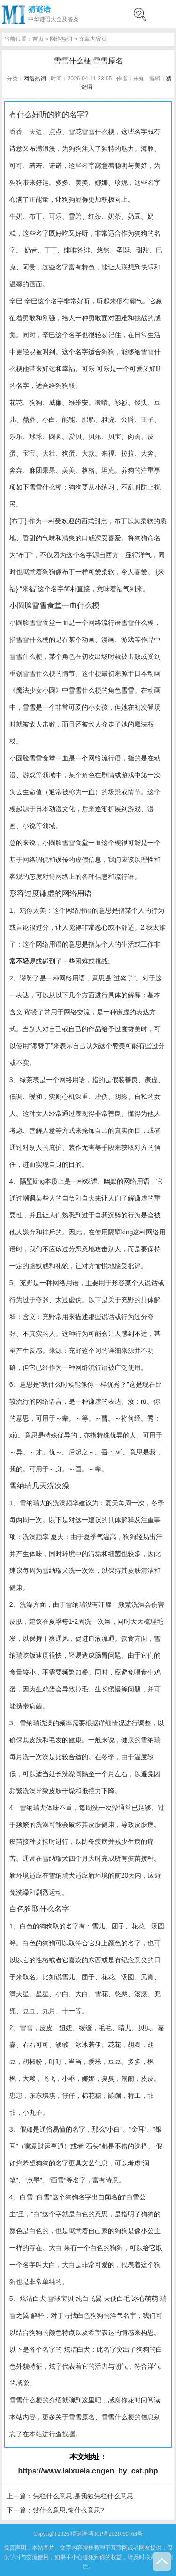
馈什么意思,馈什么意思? (68, 2510)
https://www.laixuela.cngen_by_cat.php (88, 2471)
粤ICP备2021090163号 (116, 2533)
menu (164, 14)
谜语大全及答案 (59, 19)
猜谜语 (39, 9)
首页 (38, 39)
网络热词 (61, 39)
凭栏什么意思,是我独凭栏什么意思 (83, 2496)
